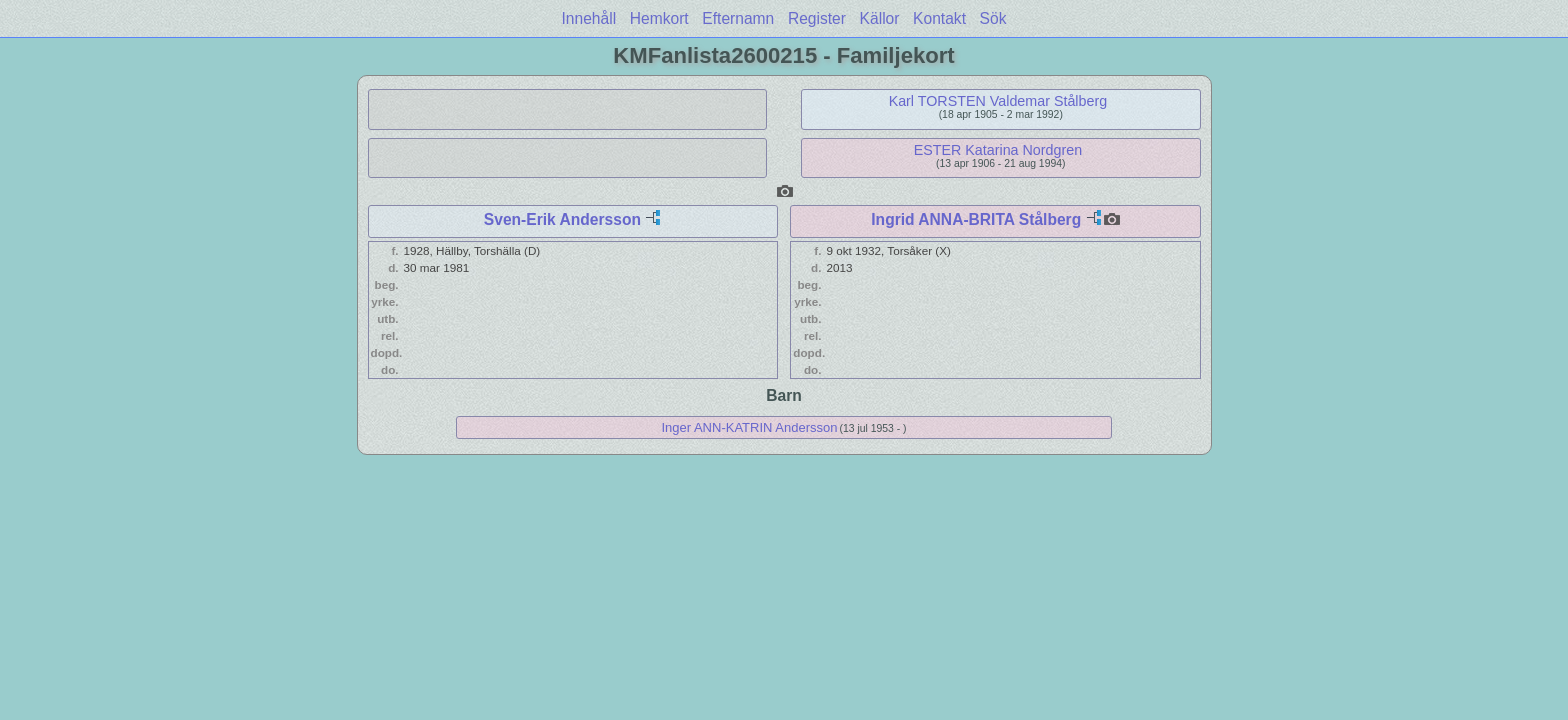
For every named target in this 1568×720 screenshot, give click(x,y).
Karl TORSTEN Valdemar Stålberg (998, 101)
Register (817, 18)
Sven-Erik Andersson (562, 219)
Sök (993, 18)
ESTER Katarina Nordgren (998, 150)
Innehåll (589, 18)
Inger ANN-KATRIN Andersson (749, 427)
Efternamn (738, 18)
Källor (880, 18)
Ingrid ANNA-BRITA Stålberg (976, 219)
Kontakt (939, 18)
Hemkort (659, 18)
